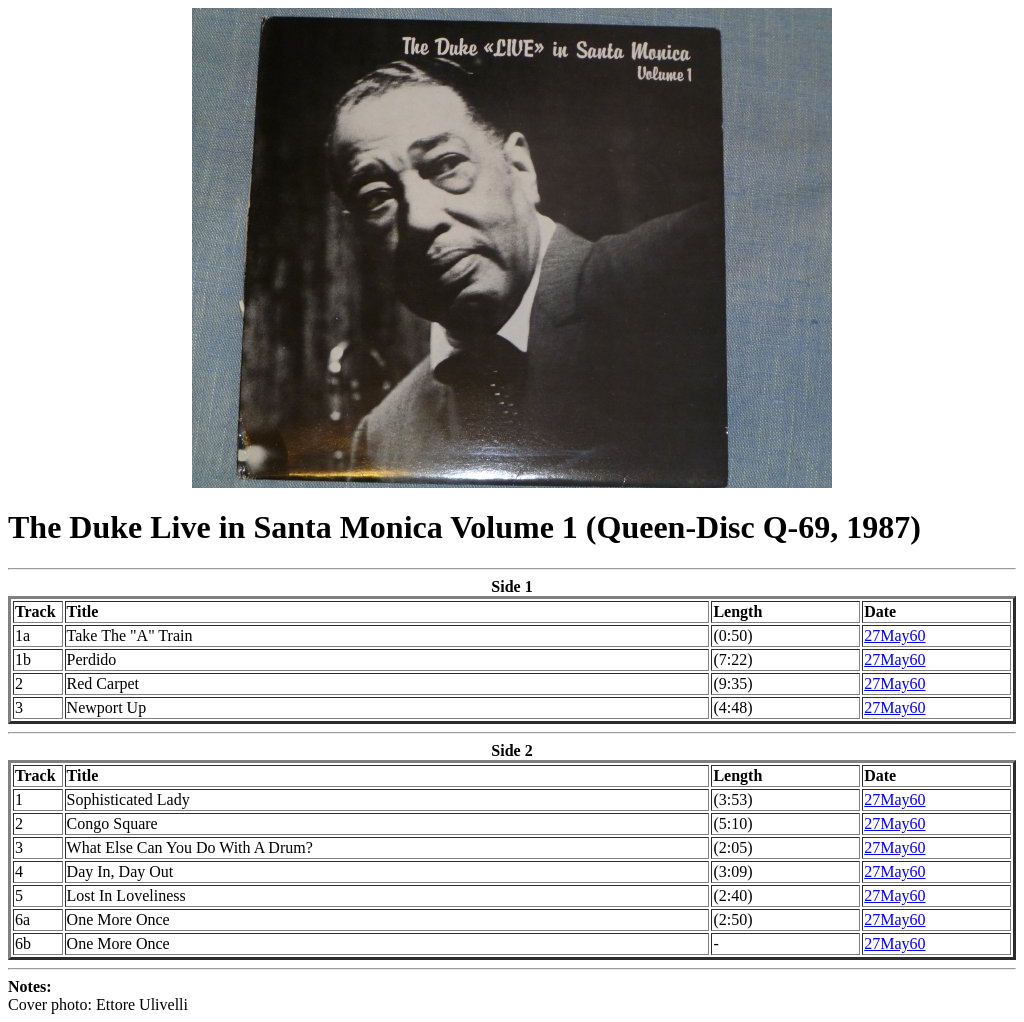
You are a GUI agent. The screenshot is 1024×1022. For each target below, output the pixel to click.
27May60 (894, 635)
